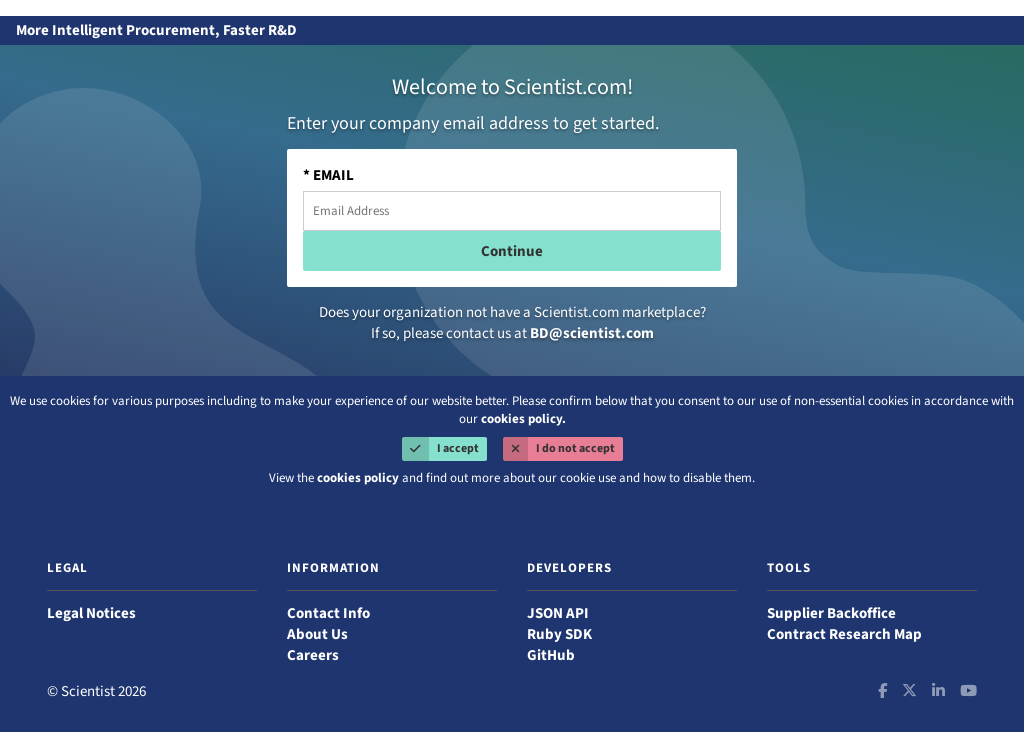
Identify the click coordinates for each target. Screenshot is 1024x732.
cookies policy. (523, 419)
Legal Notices (91, 613)
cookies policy (358, 478)
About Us (317, 634)
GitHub (551, 655)
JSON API (558, 613)
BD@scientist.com (592, 333)
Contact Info (328, 613)
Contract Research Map (844, 634)
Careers (313, 655)
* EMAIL (329, 176)
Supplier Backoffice (831, 613)
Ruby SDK (559, 634)
